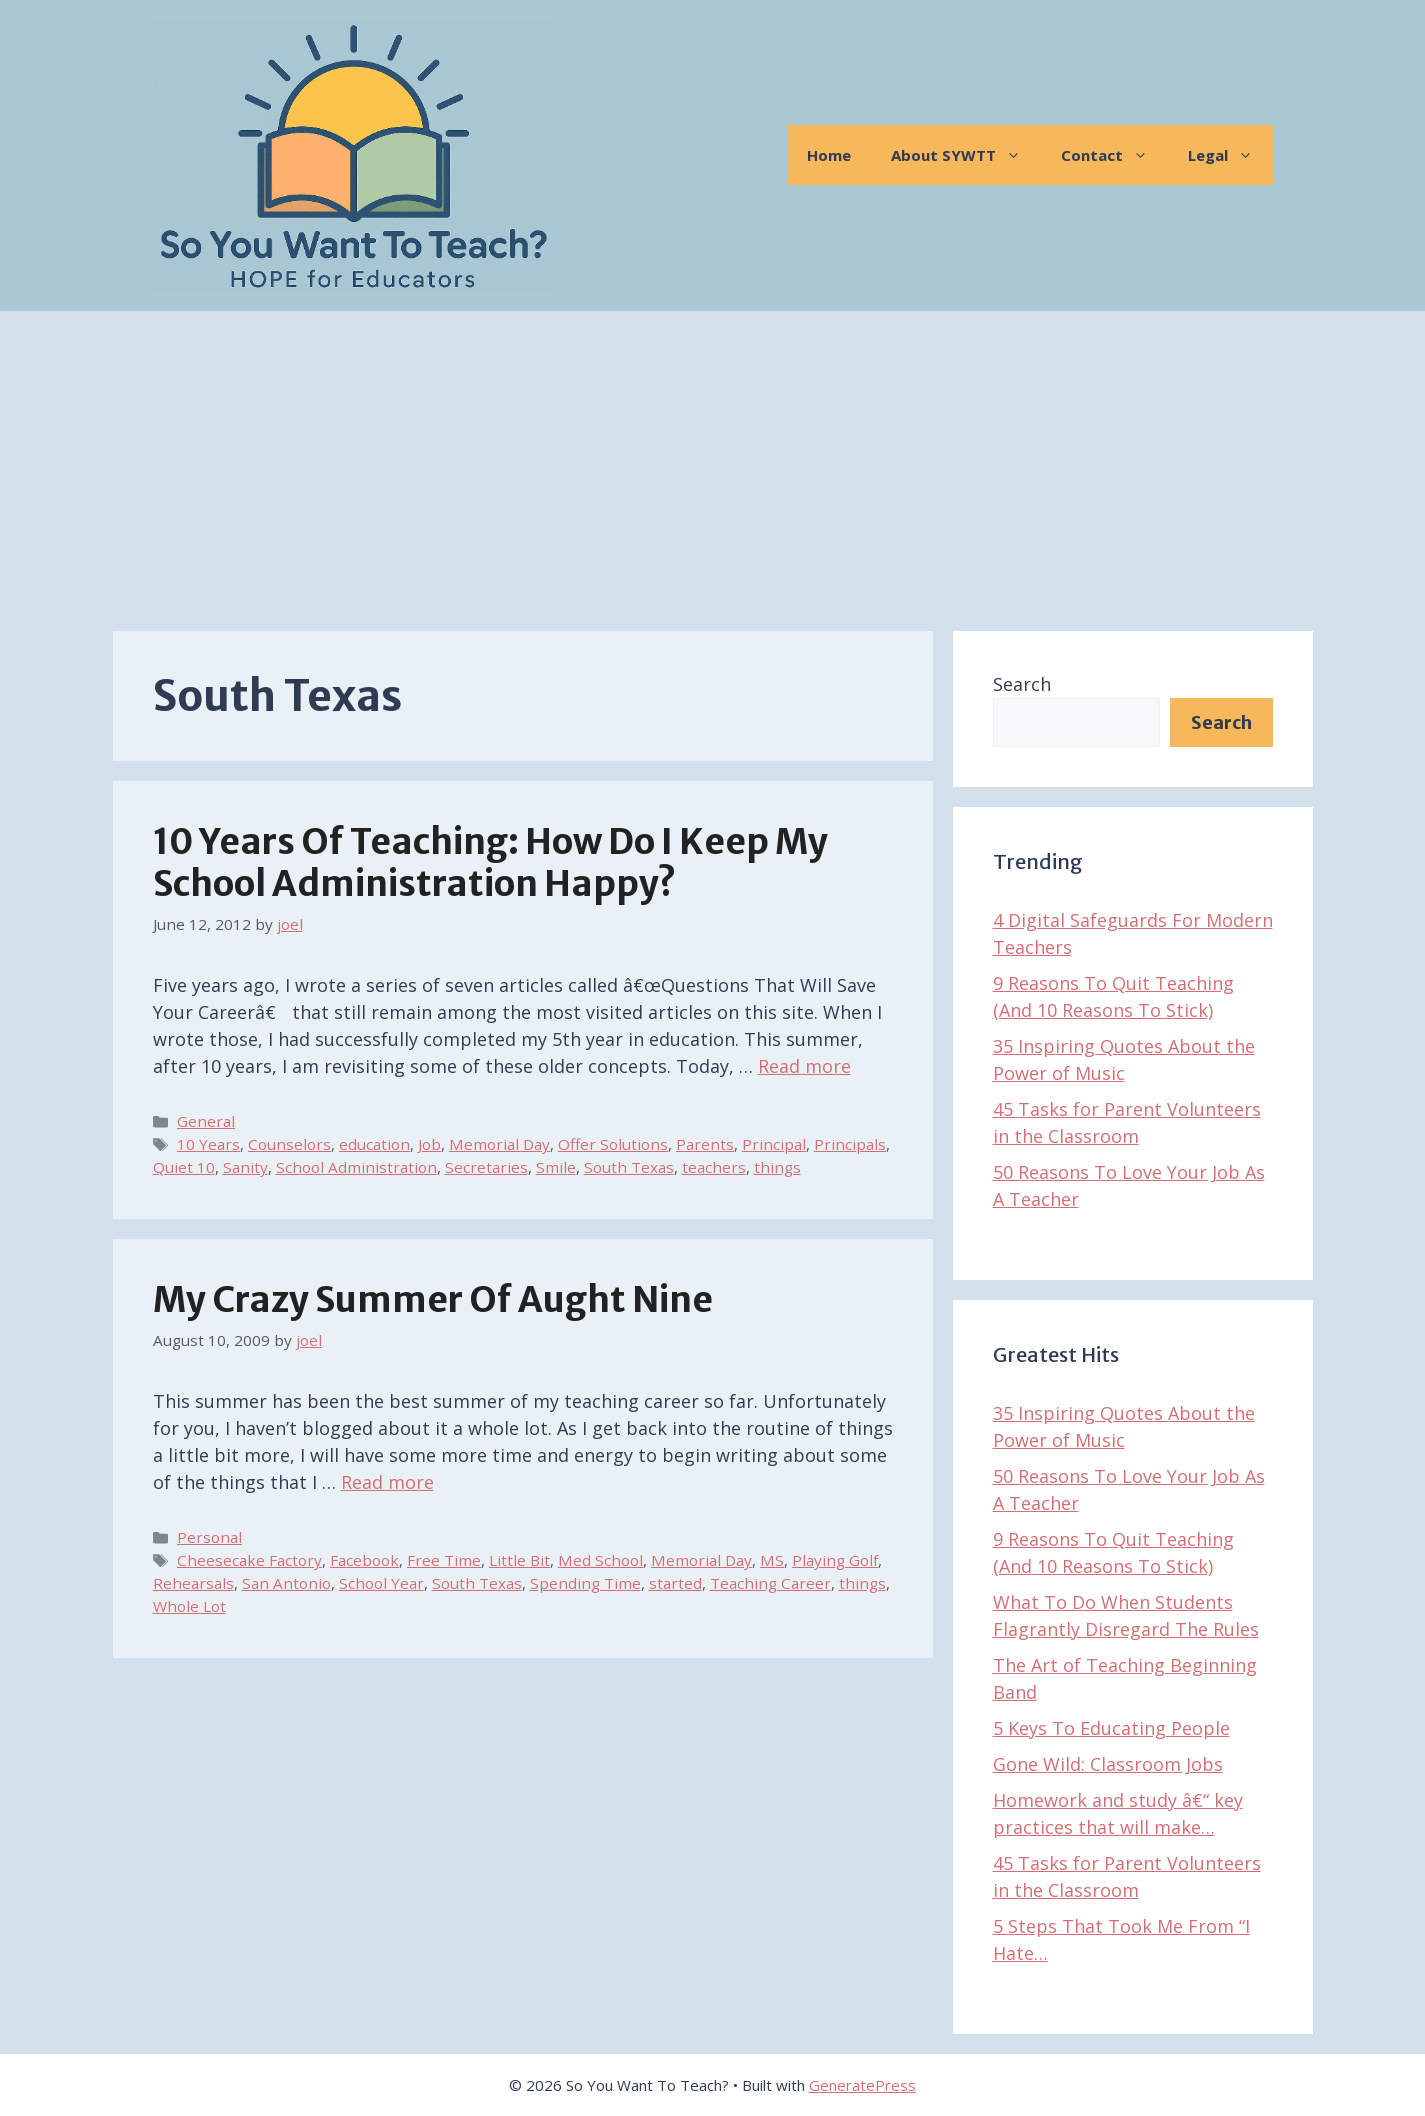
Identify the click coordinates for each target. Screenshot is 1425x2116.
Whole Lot (189, 1606)
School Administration (356, 1167)
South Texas (629, 1167)
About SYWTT (966, 155)
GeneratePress (862, 2085)
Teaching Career (770, 1583)
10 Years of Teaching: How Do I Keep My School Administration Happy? (490, 863)
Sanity (245, 1167)
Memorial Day (499, 1144)
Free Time (444, 1560)
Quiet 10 (184, 1167)
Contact (1114, 155)
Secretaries (486, 1167)
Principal (774, 1144)
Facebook (364, 1560)
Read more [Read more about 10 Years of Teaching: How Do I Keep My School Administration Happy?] (804, 1066)
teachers (714, 1167)
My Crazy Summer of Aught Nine (433, 1300)
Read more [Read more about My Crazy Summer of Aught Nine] (387, 1482)
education (374, 1144)
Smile (556, 1167)
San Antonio (286, 1583)
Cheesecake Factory (249, 1560)
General (206, 1121)
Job (429, 1144)
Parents (705, 1144)
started (675, 1583)
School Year (381, 1583)
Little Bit (519, 1560)
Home (829, 155)
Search (1022, 684)
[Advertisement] (713, 461)
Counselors (289, 1144)
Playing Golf (835, 1560)
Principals (850, 1144)
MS (772, 1560)
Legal (1230, 155)
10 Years (208, 1144)
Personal (209, 1537)
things (777, 1167)
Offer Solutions (613, 1144)
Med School (600, 1560)
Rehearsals (193, 1583)
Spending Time (585, 1583)
